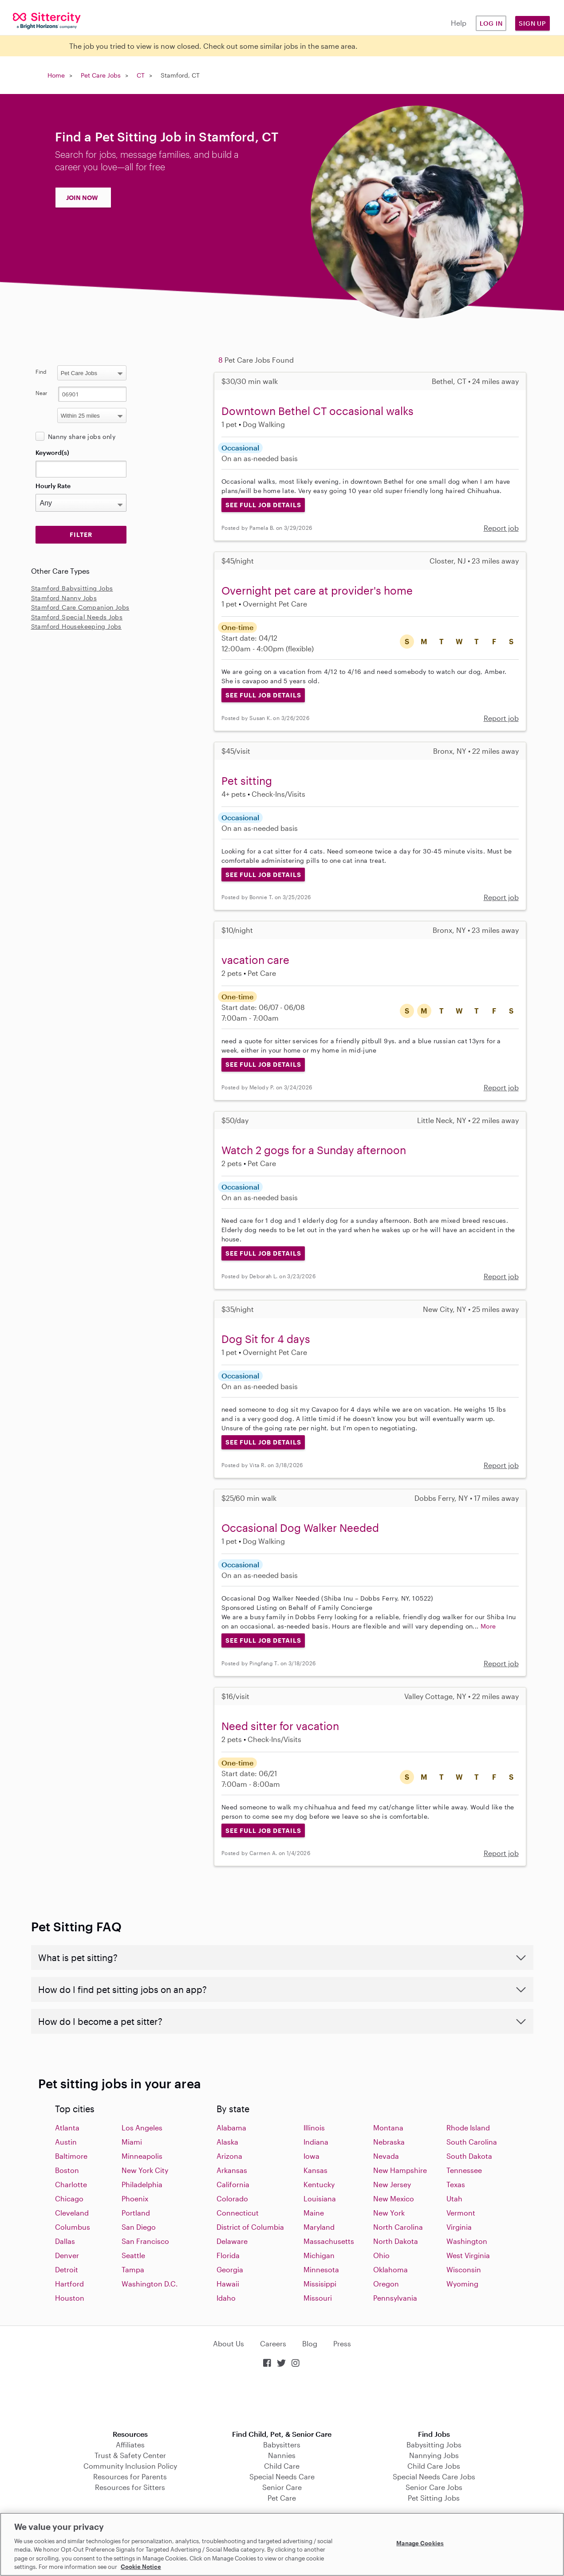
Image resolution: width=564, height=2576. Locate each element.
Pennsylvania (395, 2298)
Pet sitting (246, 780)
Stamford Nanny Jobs (64, 598)
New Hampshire (400, 2170)
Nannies (282, 2455)
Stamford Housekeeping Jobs (76, 626)
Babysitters (281, 2444)
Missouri (318, 2298)
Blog (309, 2343)
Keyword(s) (52, 452)
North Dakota (395, 2241)
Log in (491, 23)
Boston (67, 2170)
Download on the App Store (282, 2399)
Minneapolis (142, 2156)
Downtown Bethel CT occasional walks (317, 410)
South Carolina (471, 2142)
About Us (228, 2343)
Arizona (229, 2156)
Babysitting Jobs (433, 2444)
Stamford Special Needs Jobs (77, 617)
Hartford (69, 2283)
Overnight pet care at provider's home (317, 590)
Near (41, 393)
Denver (67, 2255)
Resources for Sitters (130, 2487)
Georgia (230, 2269)
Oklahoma (390, 2269)
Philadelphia (142, 2184)
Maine (314, 2212)
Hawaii (228, 2283)
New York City (145, 2170)
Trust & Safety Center (130, 2455)
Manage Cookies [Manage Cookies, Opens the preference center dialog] (420, 2543)
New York (389, 2212)
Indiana (316, 2142)
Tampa (133, 2269)
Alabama (231, 2127)
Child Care (282, 2466)
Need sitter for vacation (280, 1725)
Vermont (460, 2212)
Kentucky (319, 2184)
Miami (132, 2142)
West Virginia (468, 2255)
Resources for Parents (130, 2476)
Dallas (65, 2241)
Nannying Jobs (434, 2455)
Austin (66, 2142)
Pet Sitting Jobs (434, 2498)
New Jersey (392, 2184)
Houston (69, 2298)
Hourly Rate (53, 485)
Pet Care (282, 2498)
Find (41, 371)
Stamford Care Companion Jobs (80, 607)
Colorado (232, 2198)
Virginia (459, 2227)
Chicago (69, 2198)
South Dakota (469, 2156)
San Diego (139, 2227)
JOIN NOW (82, 197)
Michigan (319, 2255)
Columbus (72, 2227)
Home (56, 75)
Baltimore (71, 2156)
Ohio (381, 2255)
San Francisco (145, 2241)
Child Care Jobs (433, 2466)
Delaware (232, 2241)
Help (458, 23)
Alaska (227, 2142)
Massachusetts (329, 2241)
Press (342, 2343)
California (233, 2184)
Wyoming (462, 2283)
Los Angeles (142, 2127)
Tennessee (464, 2170)
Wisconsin (463, 2269)
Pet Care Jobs (101, 75)
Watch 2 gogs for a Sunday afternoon (313, 1149)
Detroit (66, 2269)
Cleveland (72, 2212)
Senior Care (282, 2487)
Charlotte (71, 2184)
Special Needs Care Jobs (434, 2476)
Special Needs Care (282, 2476)
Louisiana (320, 2198)
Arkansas (232, 2170)
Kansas (315, 2170)
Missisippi (320, 2283)
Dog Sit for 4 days (265, 1338)
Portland (136, 2212)
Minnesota (321, 2269)
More (488, 1626)
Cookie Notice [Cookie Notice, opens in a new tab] (141, 2566)
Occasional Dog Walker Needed (300, 1527)
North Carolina (398, 2227)
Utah (454, 2198)
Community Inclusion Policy (130, 2466)
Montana (388, 2127)
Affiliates (130, 2444)
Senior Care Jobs (434, 2487)
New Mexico (393, 2198)
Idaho (226, 2298)
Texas (455, 2184)
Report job (501, 528)
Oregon (386, 2283)
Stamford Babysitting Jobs (72, 588)
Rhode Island (468, 2127)
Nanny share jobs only (81, 436)
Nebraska (389, 2142)
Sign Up (532, 23)
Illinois (314, 2127)
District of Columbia (250, 2227)
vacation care (255, 959)
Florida (228, 2255)
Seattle (133, 2255)
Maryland (319, 2227)
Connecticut (238, 2212)
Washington (466, 2241)
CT (141, 75)
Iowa (311, 2156)
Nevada (386, 2156)
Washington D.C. (150, 2283)
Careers (273, 2343)
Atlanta (67, 2127)
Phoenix (135, 2198)
